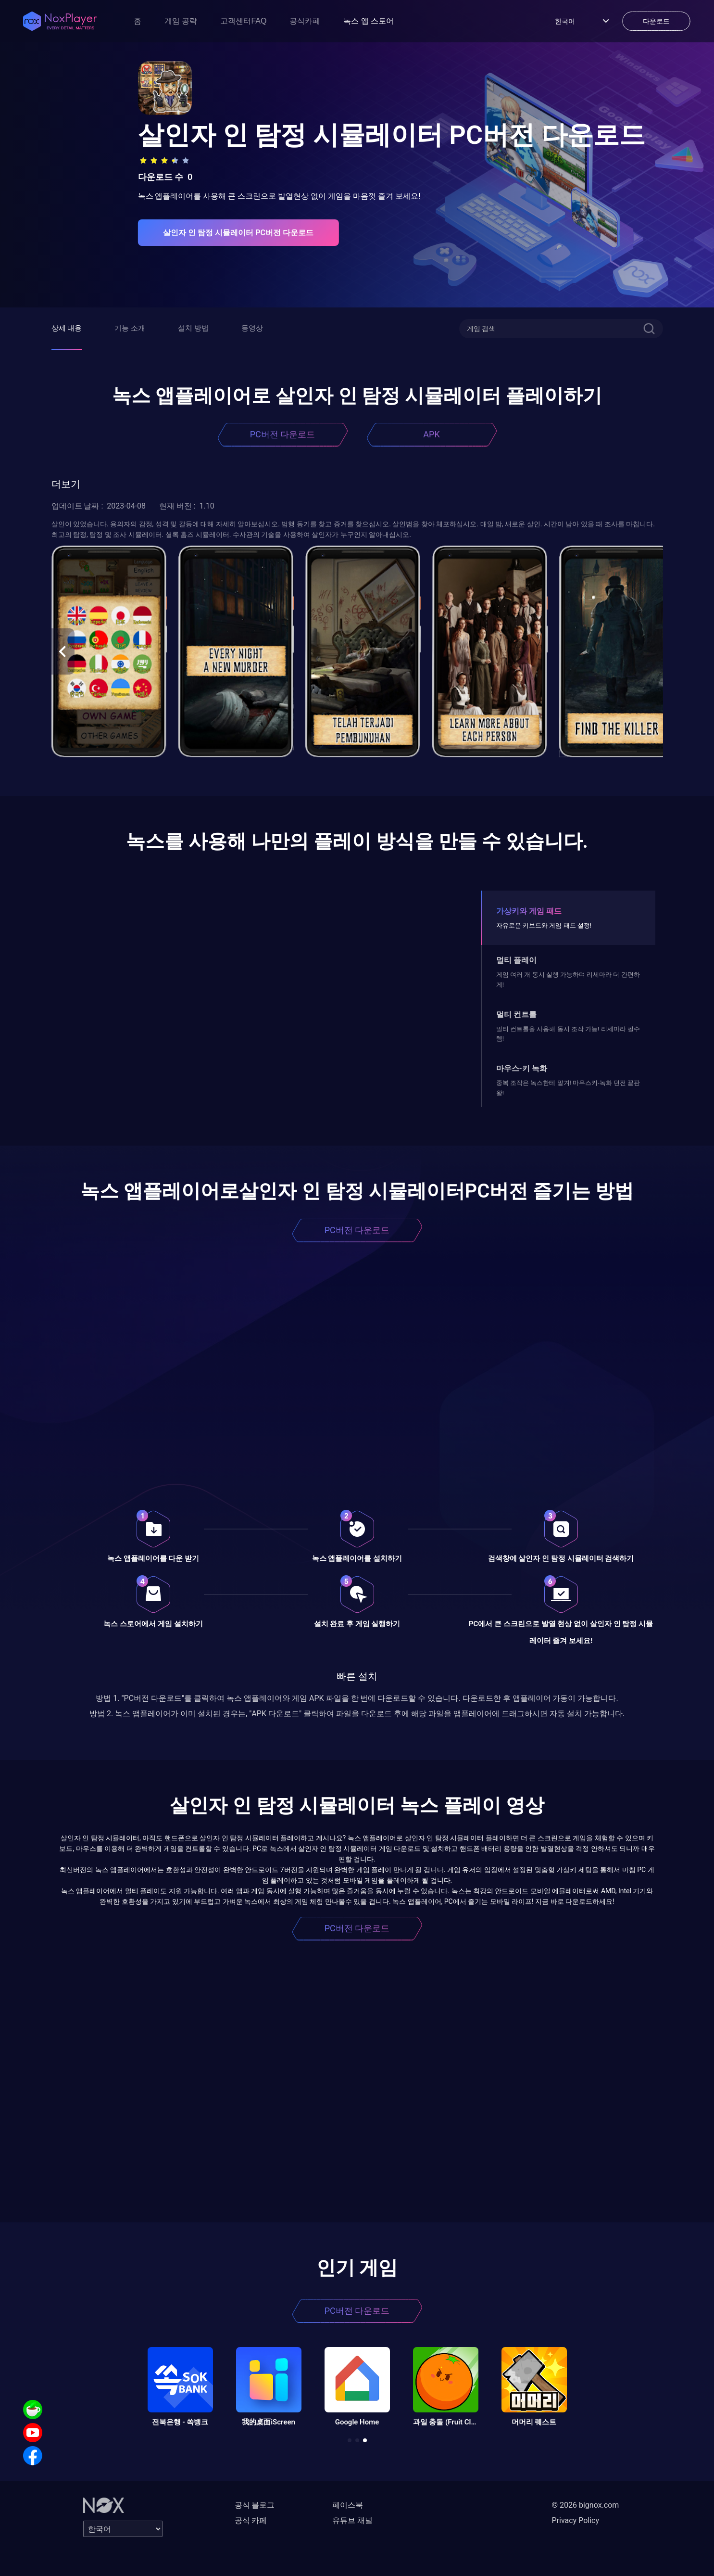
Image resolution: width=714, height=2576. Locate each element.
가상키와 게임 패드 (529, 911)
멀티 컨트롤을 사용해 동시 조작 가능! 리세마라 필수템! (568, 1033)
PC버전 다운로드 (282, 434)
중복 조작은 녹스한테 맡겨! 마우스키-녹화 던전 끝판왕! (568, 1087)
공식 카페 (251, 2520)
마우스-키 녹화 (521, 1068)
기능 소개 (129, 328)
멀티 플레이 (516, 960)
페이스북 (347, 2505)
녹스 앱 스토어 (368, 21)
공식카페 (304, 21)
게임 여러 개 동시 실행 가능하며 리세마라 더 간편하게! (568, 979)
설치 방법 (193, 328)
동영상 (252, 328)
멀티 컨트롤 (516, 1014)
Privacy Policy (576, 2520)
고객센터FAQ (243, 21)
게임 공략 (180, 21)
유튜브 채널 (352, 2520)
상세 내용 (66, 328)
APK (431, 434)
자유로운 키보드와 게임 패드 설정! (543, 925)
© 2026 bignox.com (585, 2505)
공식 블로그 (255, 2505)
